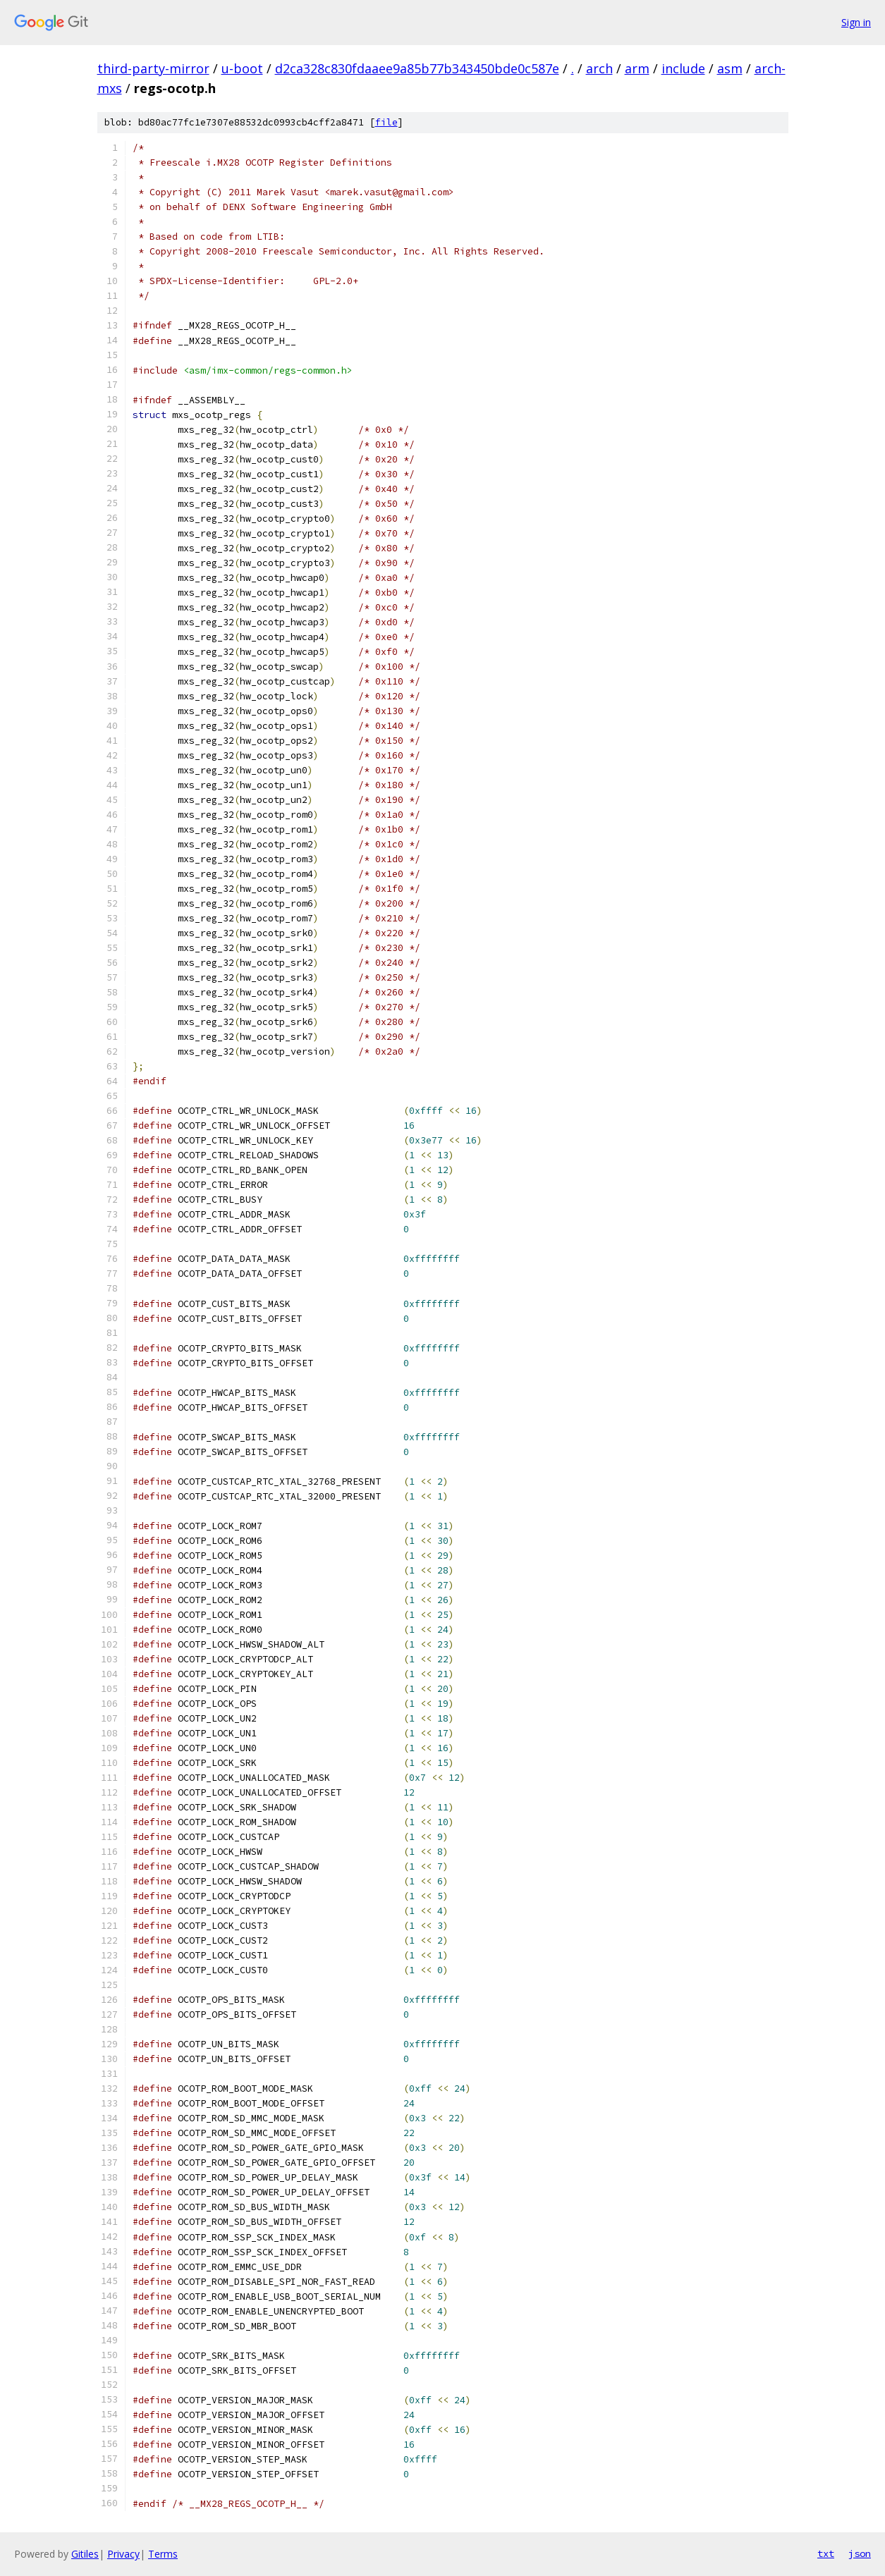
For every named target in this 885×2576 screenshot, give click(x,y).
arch (599, 68)
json (859, 2553)
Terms (163, 2553)
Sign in (856, 22)
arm (637, 68)
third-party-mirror (153, 68)
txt (825, 2553)
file (386, 122)
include (683, 68)
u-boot (242, 68)
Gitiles (85, 2553)
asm (730, 68)
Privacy (123, 2553)
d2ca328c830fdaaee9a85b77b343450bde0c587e (417, 68)
